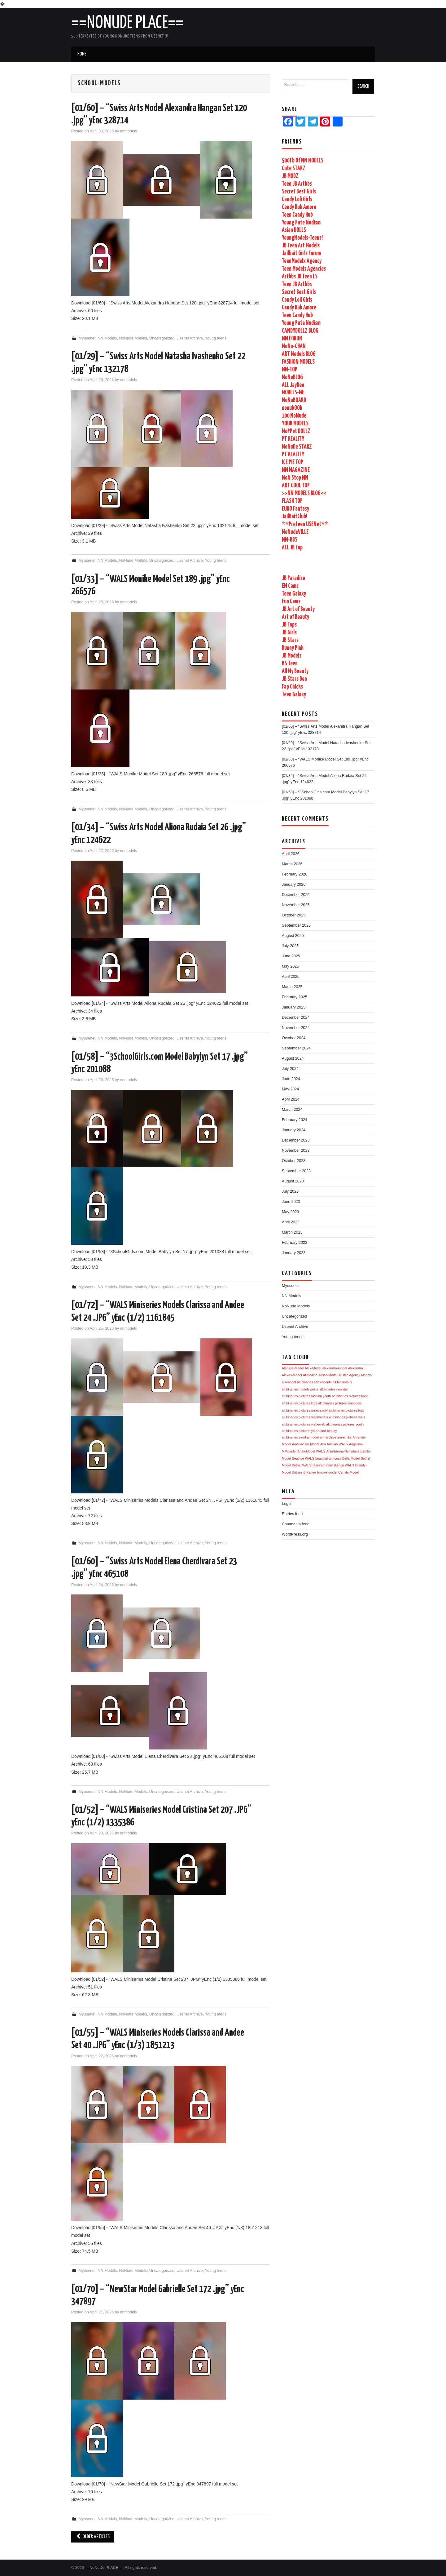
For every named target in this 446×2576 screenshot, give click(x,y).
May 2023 (290, 1212)
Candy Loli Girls (297, 199)
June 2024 (291, 1079)
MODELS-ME (293, 393)
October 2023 (293, 1161)
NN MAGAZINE (296, 470)
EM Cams (290, 586)
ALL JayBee (293, 385)
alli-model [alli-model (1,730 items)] (289, 1382)
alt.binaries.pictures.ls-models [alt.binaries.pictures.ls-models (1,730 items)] (339, 1403)
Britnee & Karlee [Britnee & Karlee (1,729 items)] (304, 1472)
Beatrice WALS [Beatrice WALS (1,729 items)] (303, 1458)
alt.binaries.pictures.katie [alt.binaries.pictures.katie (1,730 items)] (350, 1396)
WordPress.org (295, 1534)
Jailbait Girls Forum (301, 253)
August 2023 (293, 1181)
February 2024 (294, 1120)
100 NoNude (294, 416)
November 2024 (296, 1028)
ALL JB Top (292, 548)
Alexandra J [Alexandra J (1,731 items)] (356, 1368)
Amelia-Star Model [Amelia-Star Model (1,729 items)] (305, 1444)
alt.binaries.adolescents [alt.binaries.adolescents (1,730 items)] (314, 1382)
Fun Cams (291, 602)
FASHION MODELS (298, 362)
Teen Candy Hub (297, 215)
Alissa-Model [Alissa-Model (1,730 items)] (327, 1375)
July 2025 (290, 946)
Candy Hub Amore (299, 207)
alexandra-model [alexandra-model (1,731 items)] (334, 1368)
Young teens (216, 338)
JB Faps (289, 625)
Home (81, 54)
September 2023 (296, 1171)
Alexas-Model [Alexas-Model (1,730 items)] (292, 1375)
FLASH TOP (292, 501)
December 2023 (296, 1140)
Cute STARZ (293, 168)
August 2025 (293, 935)
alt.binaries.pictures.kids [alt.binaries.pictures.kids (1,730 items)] (299, 1403)
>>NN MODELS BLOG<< (304, 493)
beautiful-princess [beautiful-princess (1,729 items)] (328, 1458)
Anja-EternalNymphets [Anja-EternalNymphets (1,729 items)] (342, 1451)
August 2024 (293, 1058)
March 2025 (292, 987)
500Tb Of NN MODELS (302, 161)
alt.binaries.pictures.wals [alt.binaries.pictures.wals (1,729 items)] (347, 1417)
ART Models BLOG (299, 354)
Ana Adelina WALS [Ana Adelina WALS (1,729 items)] (334, 1444)
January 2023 (293, 1253)
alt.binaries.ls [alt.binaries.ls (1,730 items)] (342, 1382)
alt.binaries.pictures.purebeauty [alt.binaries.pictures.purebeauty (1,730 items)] (305, 1410)
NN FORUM (292, 339)
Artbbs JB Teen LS (299, 277)
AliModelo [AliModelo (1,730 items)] (310, 1375)
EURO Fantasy (295, 509)
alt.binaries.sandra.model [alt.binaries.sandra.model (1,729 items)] (300, 1437)
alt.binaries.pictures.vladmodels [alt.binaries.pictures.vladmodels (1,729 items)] (305, 1417)
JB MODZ (290, 176)
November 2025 (296, 905)
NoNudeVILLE (295, 532)
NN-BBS (289, 540)
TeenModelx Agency (301, 261)
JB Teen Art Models (301, 246)
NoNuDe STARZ (297, 447)
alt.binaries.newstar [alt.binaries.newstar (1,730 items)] (333, 1389)
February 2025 (294, 997)
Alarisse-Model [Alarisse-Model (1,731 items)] (293, 1368)
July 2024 (290, 1068)
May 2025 (290, 966)
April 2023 (291, 1222)
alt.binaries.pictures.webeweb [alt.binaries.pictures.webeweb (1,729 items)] (303, 1424)
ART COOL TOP (296, 486)
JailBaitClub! (294, 517)
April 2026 (291, 854)
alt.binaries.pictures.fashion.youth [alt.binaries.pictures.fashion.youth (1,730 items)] (306, 1396)
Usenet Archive (190, 338)
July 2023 (290, 1191)
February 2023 (294, 1242)
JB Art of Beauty (298, 609)
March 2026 (292, 864)
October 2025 (293, 915)
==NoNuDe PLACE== (127, 23)
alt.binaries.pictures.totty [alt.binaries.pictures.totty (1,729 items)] (347, 1410)
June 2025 (291, 956)
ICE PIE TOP (292, 462)
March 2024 (292, 1109)
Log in (287, 1503)
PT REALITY (293, 439)
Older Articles (93, 2536)
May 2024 (290, 1089)
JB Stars (290, 640)
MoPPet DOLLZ (296, 431)
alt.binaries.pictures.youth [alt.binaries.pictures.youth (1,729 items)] (345, 1424)
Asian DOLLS (294, 230)
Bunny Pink (293, 648)
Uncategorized (161, 338)
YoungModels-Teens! (302, 238)
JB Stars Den (294, 679)
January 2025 (293, 1007)
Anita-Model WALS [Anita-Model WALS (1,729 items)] (311, 1451)
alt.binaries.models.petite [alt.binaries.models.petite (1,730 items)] (300, 1389)
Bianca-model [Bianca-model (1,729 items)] (323, 1465)
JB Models (291, 656)
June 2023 (291, 1201)
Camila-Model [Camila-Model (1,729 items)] (348, 1472)
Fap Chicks (292, 687)
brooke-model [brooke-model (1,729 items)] (327, 1472)
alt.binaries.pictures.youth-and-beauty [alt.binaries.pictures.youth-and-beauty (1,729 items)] (309, 1431)
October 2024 (293, 1038)
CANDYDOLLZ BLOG (300, 331)
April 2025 (291, 976)
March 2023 (292, 1232)
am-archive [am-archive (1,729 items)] (328, 1437)
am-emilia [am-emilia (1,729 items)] (344, 1437)
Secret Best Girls (299, 192)
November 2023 (296, 1150)
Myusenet (87, 338)
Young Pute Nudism (301, 223)
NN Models (107, 338)
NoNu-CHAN (294, 346)
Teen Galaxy (294, 594)
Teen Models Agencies (304, 269)
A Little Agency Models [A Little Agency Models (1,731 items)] (355, 1375)
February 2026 (294, 874)
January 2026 (293, 884)
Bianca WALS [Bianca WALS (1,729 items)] (344, 1465)
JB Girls (289, 633)
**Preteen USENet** (305, 524)
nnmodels (128, 131)
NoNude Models (133, 338)
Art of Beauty (295, 617)
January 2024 (293, 1130)
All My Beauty (295, 671)
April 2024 (291, 1099)
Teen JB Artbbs (297, 184)
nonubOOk (292, 408)
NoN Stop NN (295, 478)
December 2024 (296, 1017)
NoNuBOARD (294, 400)
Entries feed (292, 1514)
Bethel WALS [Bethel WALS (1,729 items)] (302, 1465)
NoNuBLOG (292, 377)
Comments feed (295, 1524)
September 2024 (296, 1048)
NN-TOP (289, 370)
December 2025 (296, 895)
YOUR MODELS (295, 424)
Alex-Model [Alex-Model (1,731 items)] (313, 1368)
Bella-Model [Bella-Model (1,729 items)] (351, 1458)
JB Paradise (293, 578)
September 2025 (296, 925)
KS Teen (290, 664)
